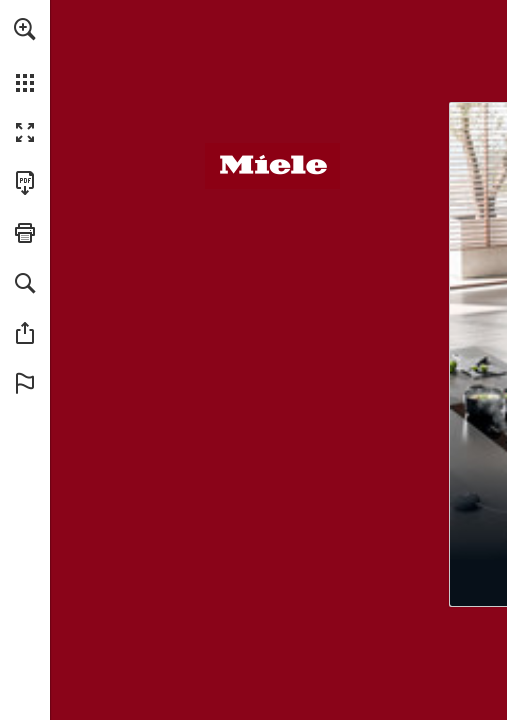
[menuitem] (25, 55)
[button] (25, 29)
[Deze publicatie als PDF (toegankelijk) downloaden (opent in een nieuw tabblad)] (25, 183)
